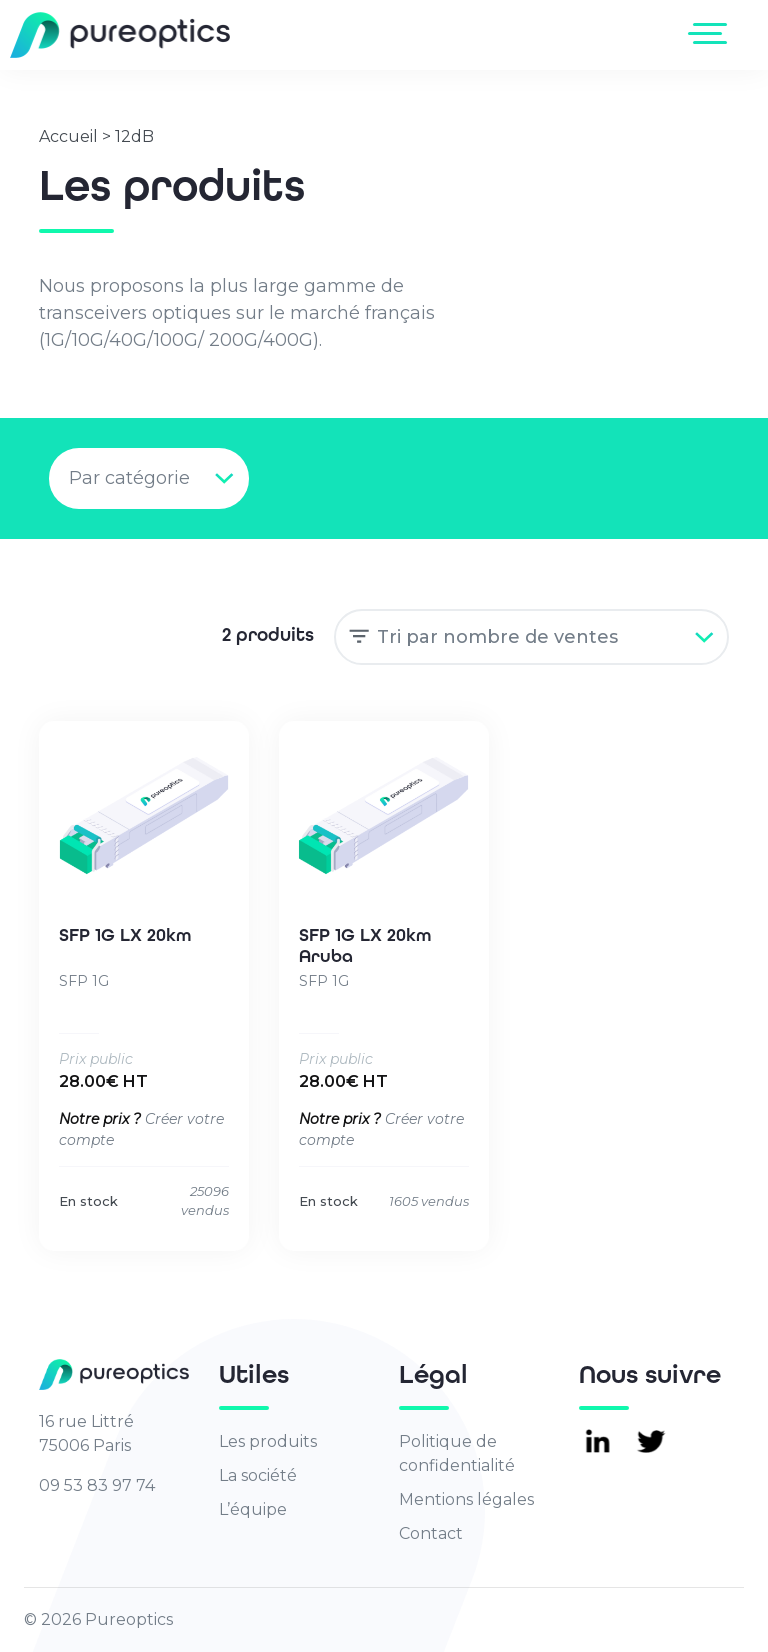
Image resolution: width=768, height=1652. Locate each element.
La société (258, 1475)
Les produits (268, 1441)
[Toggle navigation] (711, 33)
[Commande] (531, 637)
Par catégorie (129, 478)
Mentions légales (466, 1499)
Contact (431, 1533)
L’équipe (253, 1509)
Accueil (68, 136)
